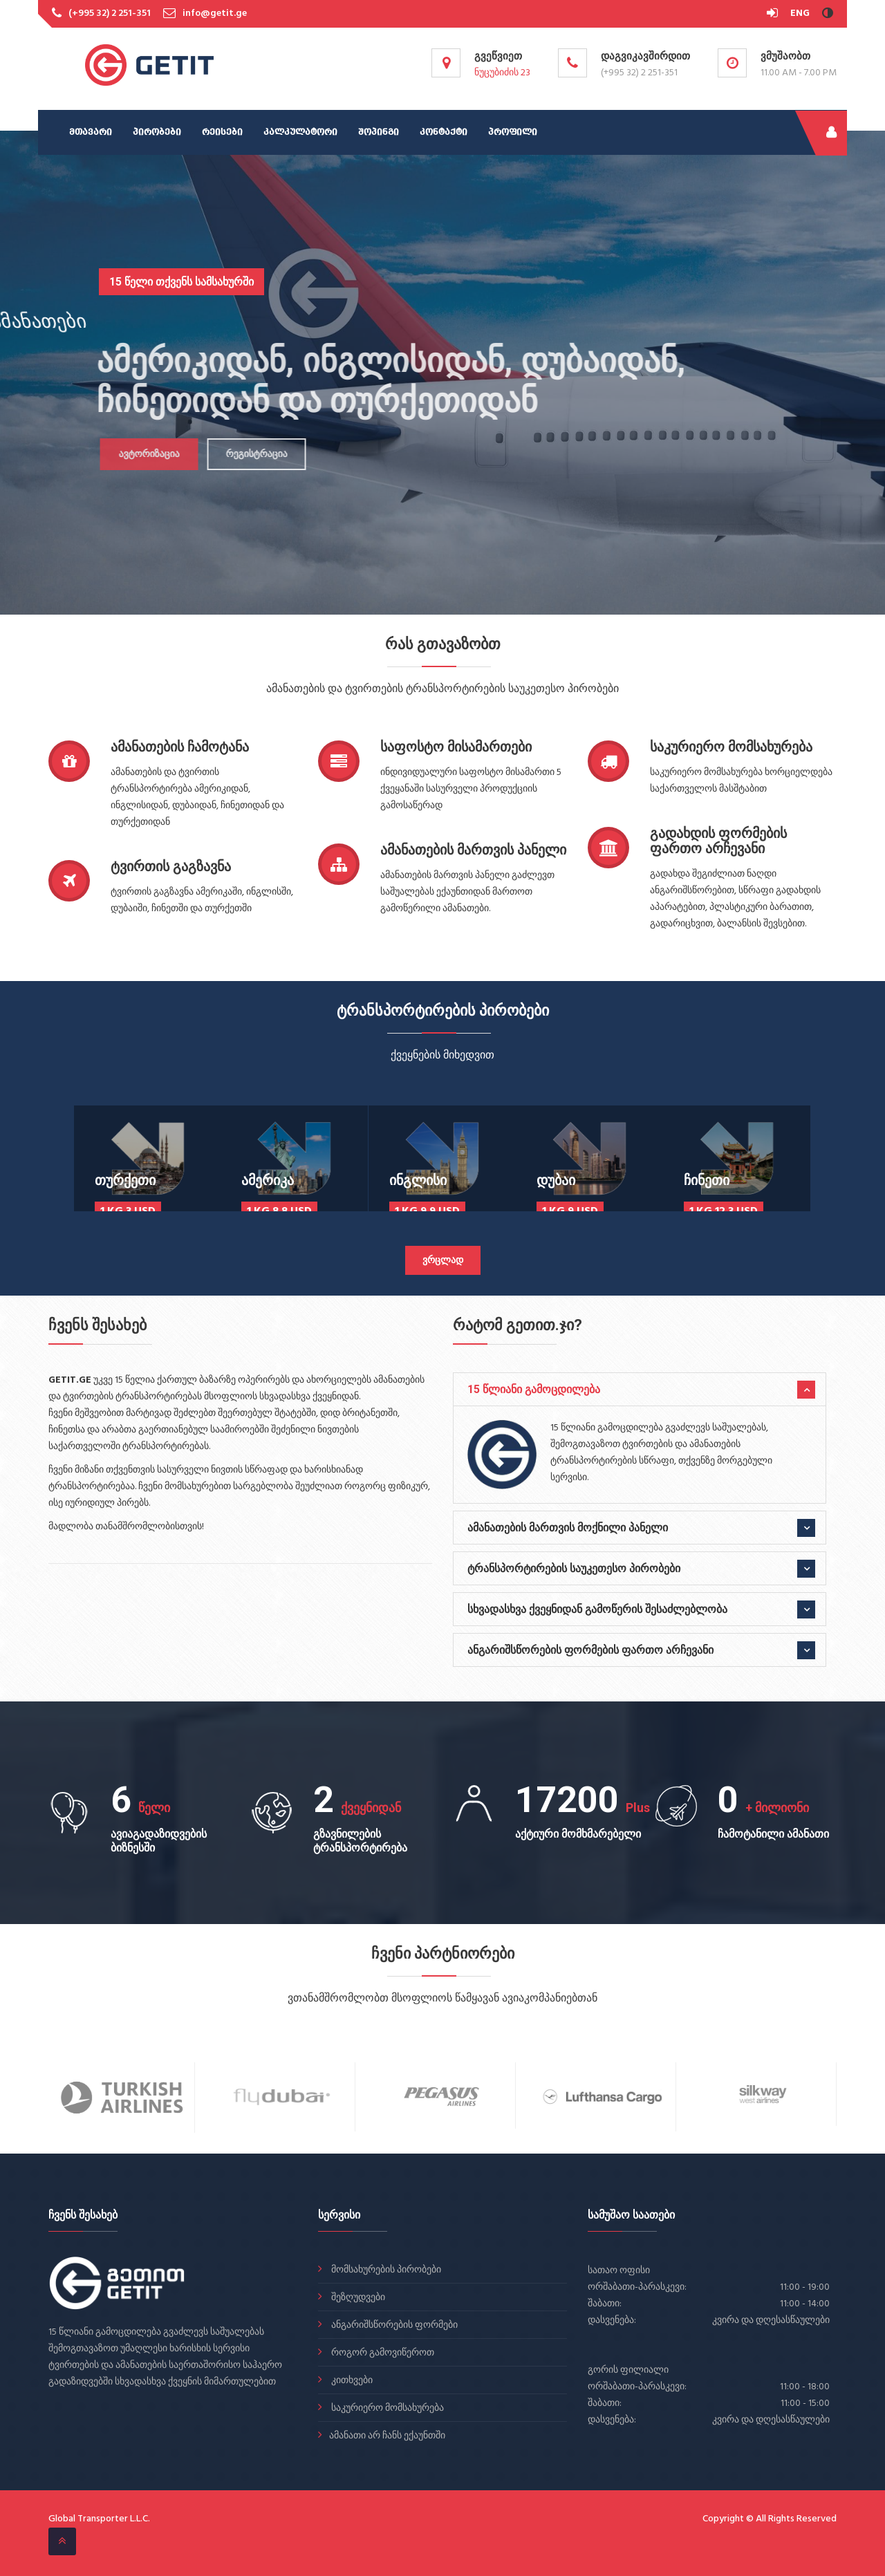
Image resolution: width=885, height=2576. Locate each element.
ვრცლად (442, 1261)
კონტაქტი (443, 132)
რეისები (222, 132)
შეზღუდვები (357, 2298)
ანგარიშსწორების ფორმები (393, 2325)
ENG (800, 13)
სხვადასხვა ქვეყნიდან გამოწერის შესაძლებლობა (597, 1609)
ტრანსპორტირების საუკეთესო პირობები (573, 1568)
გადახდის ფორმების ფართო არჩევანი (718, 841)
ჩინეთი (706, 1180)
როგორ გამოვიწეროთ (381, 2353)
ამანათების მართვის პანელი (473, 849)
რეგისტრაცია (250, 455)
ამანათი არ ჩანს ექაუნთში (387, 2436)
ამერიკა (267, 1180)
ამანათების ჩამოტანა (180, 746)
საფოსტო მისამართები (456, 746)
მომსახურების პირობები (385, 2270)
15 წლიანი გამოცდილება (533, 1389)
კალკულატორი (300, 132)
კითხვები (351, 2381)
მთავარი (90, 132)
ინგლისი (418, 1180)
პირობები (157, 132)
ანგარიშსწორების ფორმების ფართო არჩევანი (590, 1649)
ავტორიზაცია (142, 455)
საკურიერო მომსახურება (731, 746)
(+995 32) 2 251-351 (109, 13)
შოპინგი (378, 132)
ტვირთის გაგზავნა (171, 866)
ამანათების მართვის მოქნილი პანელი (567, 1527)
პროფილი (512, 132)
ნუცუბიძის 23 (502, 73)
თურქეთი (125, 1180)
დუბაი (556, 1180)
